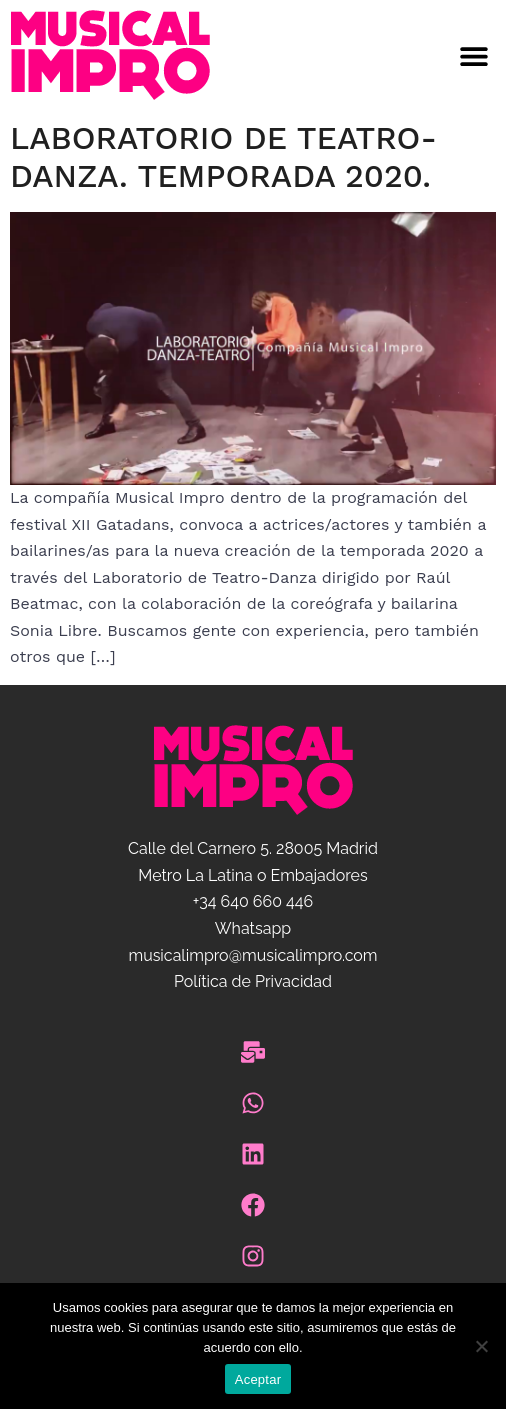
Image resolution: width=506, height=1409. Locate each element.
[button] (379, 55)
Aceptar (258, 1379)
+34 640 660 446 (253, 901)
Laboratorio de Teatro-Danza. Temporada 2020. (223, 157)
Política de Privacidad (253, 981)
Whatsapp (253, 928)
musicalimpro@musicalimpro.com (252, 955)
